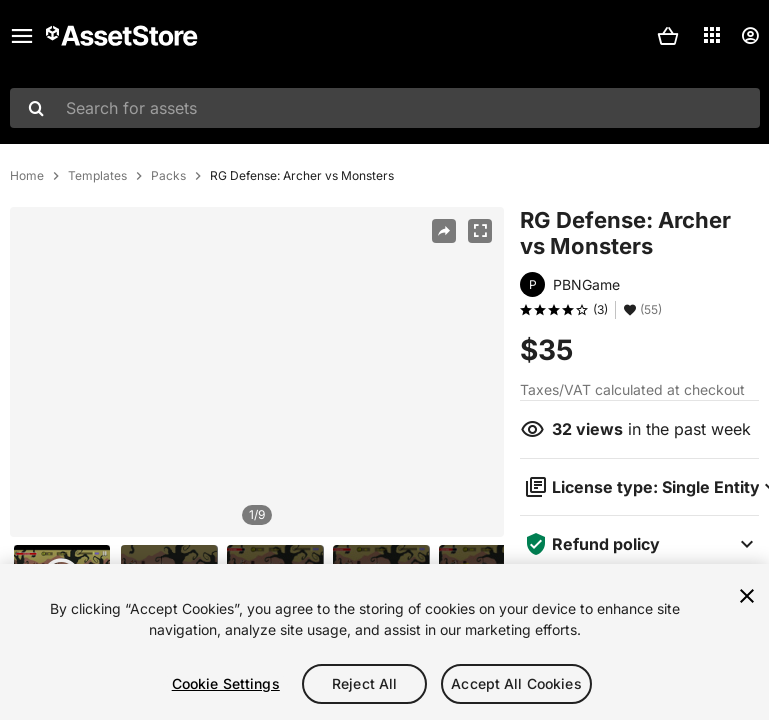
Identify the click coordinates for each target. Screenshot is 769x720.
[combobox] (385, 108)
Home (27, 176)
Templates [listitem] (97, 176)
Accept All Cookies (516, 683)
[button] (668, 36)
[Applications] (712, 35)
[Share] (444, 231)
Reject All (364, 683)
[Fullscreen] (480, 231)
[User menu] (750, 36)
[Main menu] (22, 36)
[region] (257, 372)
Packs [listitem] (168, 176)
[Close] (747, 596)
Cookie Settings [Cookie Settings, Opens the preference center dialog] (226, 683)
